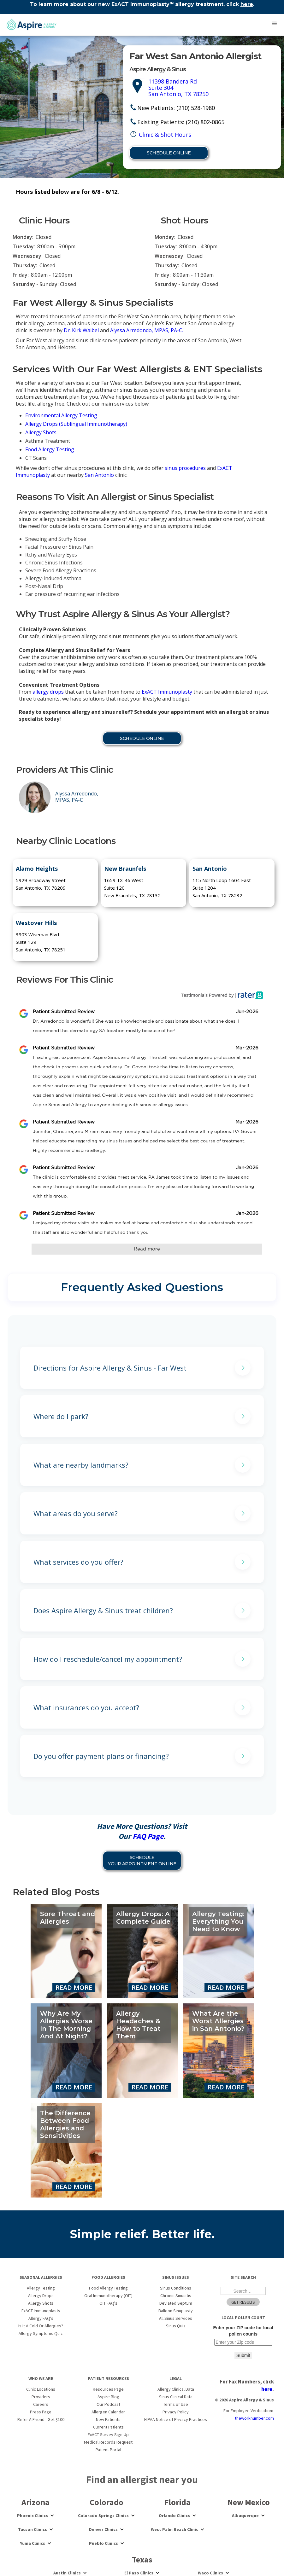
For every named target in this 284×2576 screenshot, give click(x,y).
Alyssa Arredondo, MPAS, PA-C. (146, 330)
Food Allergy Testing (49, 449)
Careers (40, 2404)
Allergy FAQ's (40, 2318)
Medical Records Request (108, 2442)
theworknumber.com (254, 2418)
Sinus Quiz (176, 2326)
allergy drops (48, 691)
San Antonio (99, 474)
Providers (41, 2397)
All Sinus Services (175, 2318)
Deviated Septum (175, 2303)
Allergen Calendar (108, 2412)
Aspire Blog (108, 2397)
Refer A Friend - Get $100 (40, 2419)
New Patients (108, 2419)
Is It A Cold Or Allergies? (40, 2326)
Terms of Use (175, 2404)
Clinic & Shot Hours (165, 134)
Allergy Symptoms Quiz (41, 2333)
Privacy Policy (176, 2412)
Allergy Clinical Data (175, 2389)
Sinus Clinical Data (175, 2397)
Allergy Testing (41, 2288)
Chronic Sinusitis (175, 2295)
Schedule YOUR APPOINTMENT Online (142, 1861)
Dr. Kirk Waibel (81, 330)
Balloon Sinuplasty (175, 2310)
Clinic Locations (40, 2389)
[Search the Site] (243, 2291)
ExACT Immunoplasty (167, 691)
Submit (243, 2355)
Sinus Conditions (175, 2288)
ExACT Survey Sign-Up (108, 2434)
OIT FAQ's (108, 2303)
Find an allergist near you (142, 2479)
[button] (274, 23)
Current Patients (108, 2427)
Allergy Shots (40, 432)
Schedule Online (169, 153)
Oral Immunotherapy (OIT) (108, 2295)
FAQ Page (148, 1836)
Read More (74, 1987)
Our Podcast (108, 2404)
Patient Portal (108, 2449)
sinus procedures (185, 468)
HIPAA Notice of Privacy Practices (175, 2419)
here (246, 4)
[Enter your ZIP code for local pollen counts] (243, 2342)
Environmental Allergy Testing (61, 415)
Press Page (40, 2412)
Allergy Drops (41, 2295)
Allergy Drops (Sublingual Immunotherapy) (76, 423)
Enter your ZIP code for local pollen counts (243, 2330)
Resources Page (108, 2389)
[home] (30, 25)
